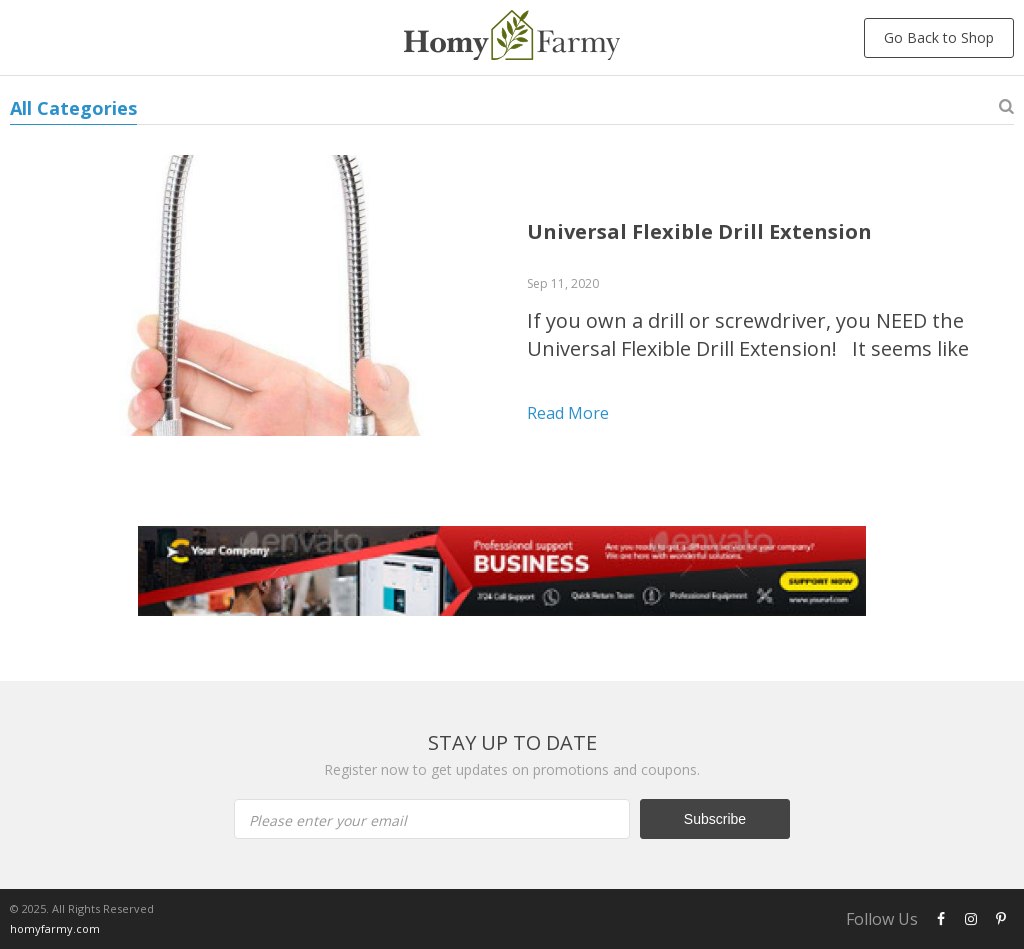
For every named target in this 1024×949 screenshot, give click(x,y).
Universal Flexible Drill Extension (699, 231)
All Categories (73, 108)
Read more (568, 413)
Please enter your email (328, 820)
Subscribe (715, 819)
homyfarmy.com (55, 928)
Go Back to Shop (939, 37)
